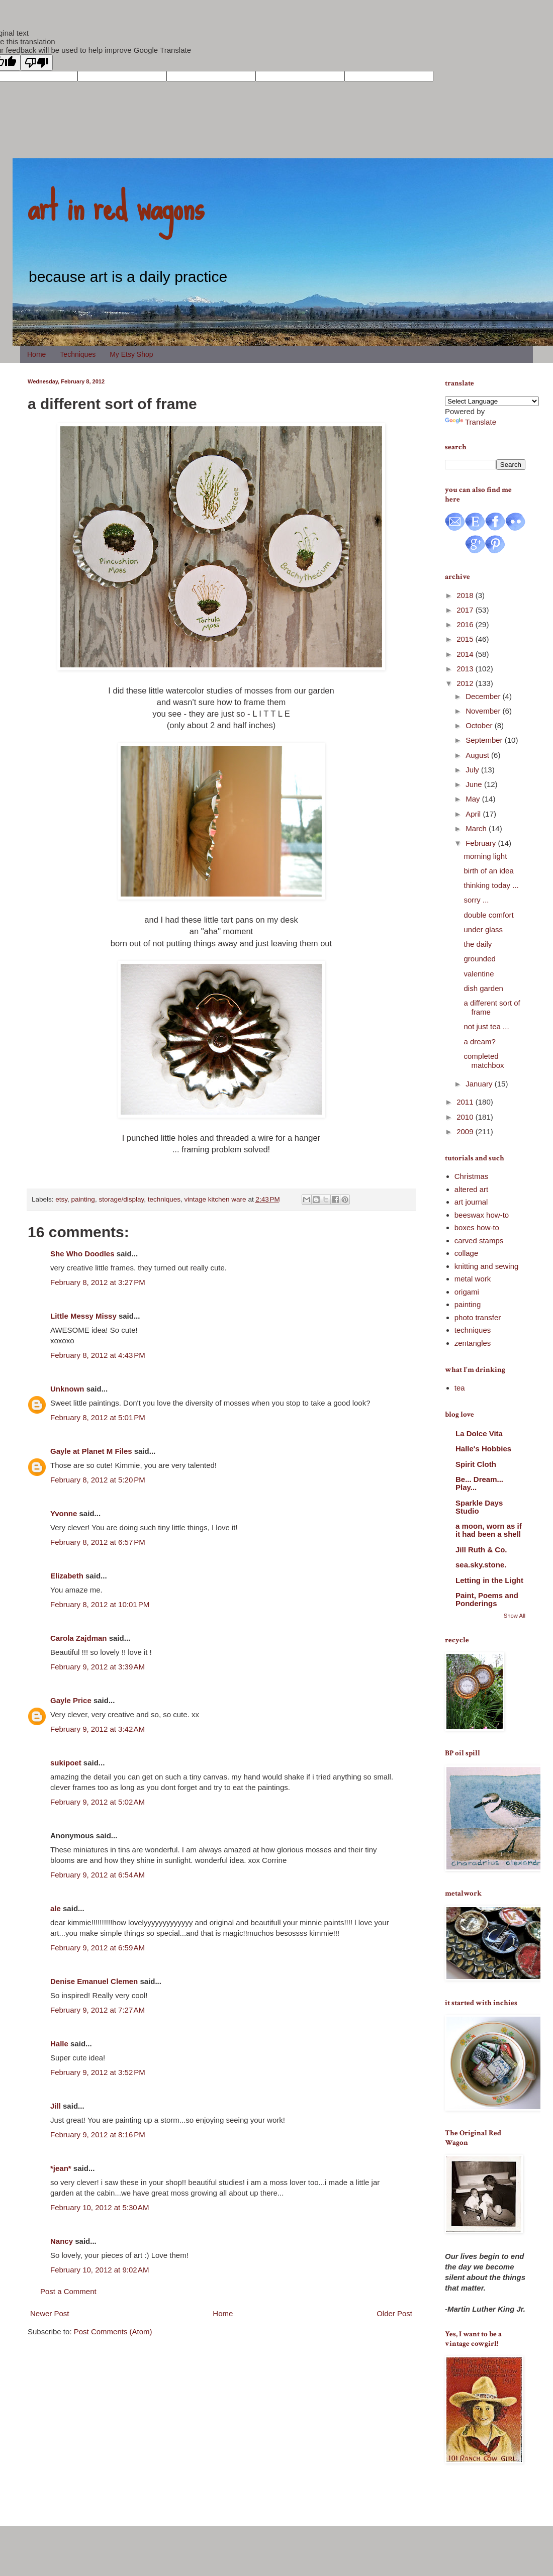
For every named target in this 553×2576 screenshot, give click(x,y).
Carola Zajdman (78, 1638)
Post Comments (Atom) (113, 2331)
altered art (471, 1189)
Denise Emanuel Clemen (94, 1981)
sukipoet (65, 1762)
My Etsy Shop (131, 354)
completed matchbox (484, 1060)
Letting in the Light (489, 1580)
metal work (472, 1278)
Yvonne (63, 1513)
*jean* (60, 2168)
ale (55, 1908)
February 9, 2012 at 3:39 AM (97, 1666)
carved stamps (479, 1240)
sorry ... (476, 900)
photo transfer (477, 1317)
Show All (514, 1616)
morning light (485, 856)
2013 (466, 668)
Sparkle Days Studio (479, 1507)
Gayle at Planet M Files (91, 1451)
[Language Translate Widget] (492, 401)
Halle (59, 2043)
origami (466, 1291)
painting (83, 1199)
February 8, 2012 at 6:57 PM (97, 1542)
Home (36, 354)
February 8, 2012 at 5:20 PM (97, 1479)
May (474, 799)
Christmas (471, 1176)
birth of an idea (489, 870)
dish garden (483, 988)
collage (466, 1253)
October (480, 725)
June (475, 784)
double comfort (489, 915)
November (484, 711)
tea (459, 1387)
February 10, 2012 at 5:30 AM (99, 2207)
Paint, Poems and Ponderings (486, 1599)
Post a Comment (68, 2291)
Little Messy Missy (83, 1316)
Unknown (67, 1388)
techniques (164, 1199)
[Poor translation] (37, 62)
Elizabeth (66, 1575)
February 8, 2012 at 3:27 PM (97, 1282)
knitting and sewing (486, 1266)
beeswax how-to (481, 1215)
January (480, 1083)
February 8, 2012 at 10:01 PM (99, 1604)
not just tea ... (486, 1026)
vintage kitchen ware (215, 1199)
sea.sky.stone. (480, 1564)
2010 (466, 1117)
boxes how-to (476, 1227)
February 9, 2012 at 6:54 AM (97, 1874)
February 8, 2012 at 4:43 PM (97, 1355)
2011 (466, 1102)
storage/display (121, 1199)
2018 (466, 595)
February (482, 843)
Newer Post (49, 2313)
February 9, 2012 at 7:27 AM (97, 2010)
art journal (471, 1202)
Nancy (61, 2241)
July (473, 769)
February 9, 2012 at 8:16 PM (97, 2134)
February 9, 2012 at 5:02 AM (97, 1802)
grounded (480, 958)
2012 (466, 683)
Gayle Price (70, 1700)
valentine (479, 973)
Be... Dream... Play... (479, 1483)
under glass (483, 929)
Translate (470, 422)
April (474, 814)
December (484, 696)
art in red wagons (116, 206)
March (477, 828)
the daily (478, 944)
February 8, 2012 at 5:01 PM (97, 1417)
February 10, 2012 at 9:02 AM (99, 2269)
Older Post (394, 2313)
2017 (466, 610)
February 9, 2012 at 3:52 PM (97, 2072)
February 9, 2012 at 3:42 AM (97, 1729)
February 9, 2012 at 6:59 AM (97, 1947)
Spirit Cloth (475, 1464)
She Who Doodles (82, 1253)
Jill (55, 2106)
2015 (466, 639)
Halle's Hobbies (483, 1448)
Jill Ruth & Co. (481, 1549)
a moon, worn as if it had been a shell (488, 1530)
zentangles (472, 1343)
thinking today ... (491, 885)
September (485, 740)
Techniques (78, 354)
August (478, 755)
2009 (466, 1131)
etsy (61, 1199)
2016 (466, 624)
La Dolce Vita (479, 1433)
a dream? (480, 1041)
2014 (466, 654)
